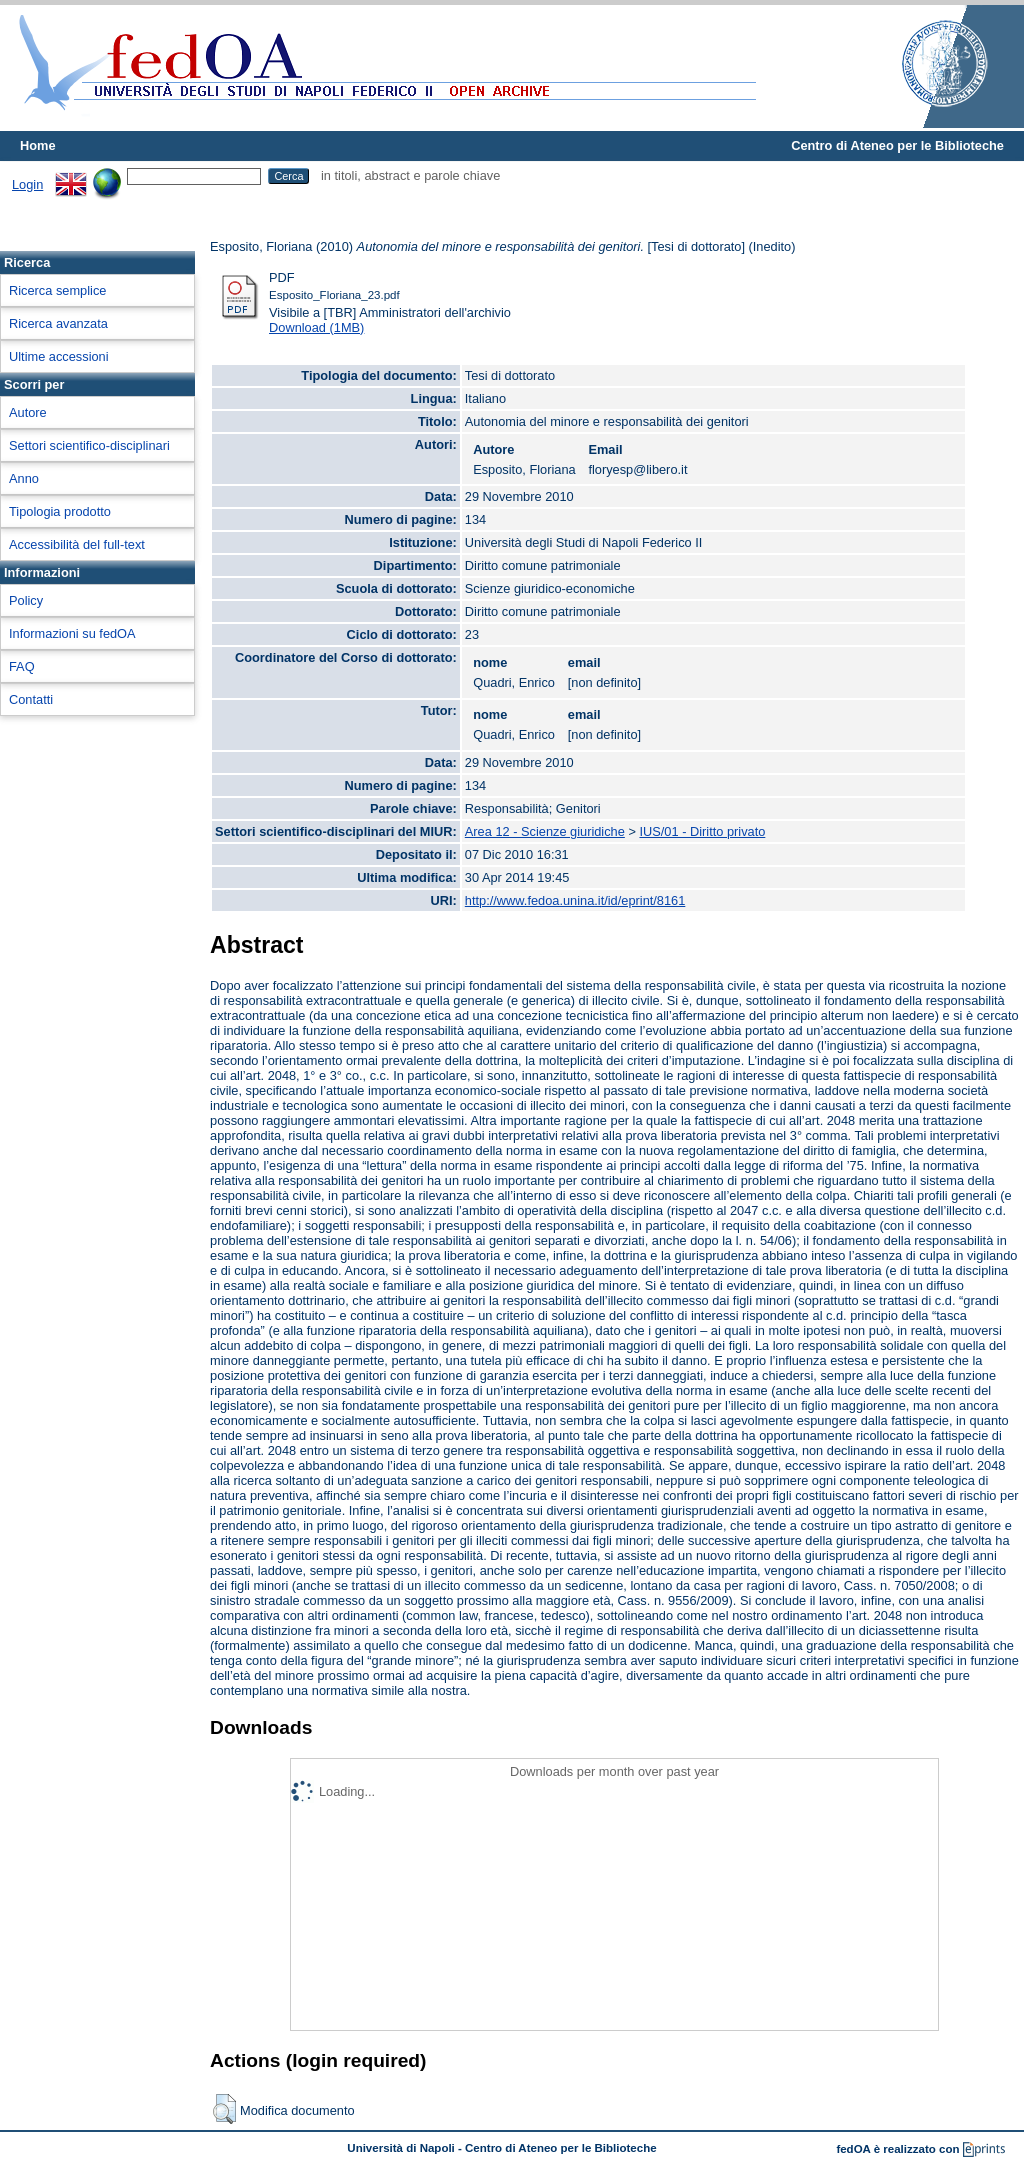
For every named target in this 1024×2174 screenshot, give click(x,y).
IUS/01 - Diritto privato (702, 831)
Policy (26, 600)
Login (27, 184)
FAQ (22, 666)
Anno (24, 478)
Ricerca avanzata (58, 323)
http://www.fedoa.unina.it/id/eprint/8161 (575, 900)
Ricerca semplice (57, 290)
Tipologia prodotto (60, 511)
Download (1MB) (316, 327)
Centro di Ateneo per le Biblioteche (897, 145)
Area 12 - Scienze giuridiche (545, 831)
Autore (28, 412)
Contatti (31, 699)
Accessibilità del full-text (77, 544)
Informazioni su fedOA (72, 633)
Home (38, 145)
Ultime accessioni (59, 356)
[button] (224, 2109)
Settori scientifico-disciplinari (89, 445)
